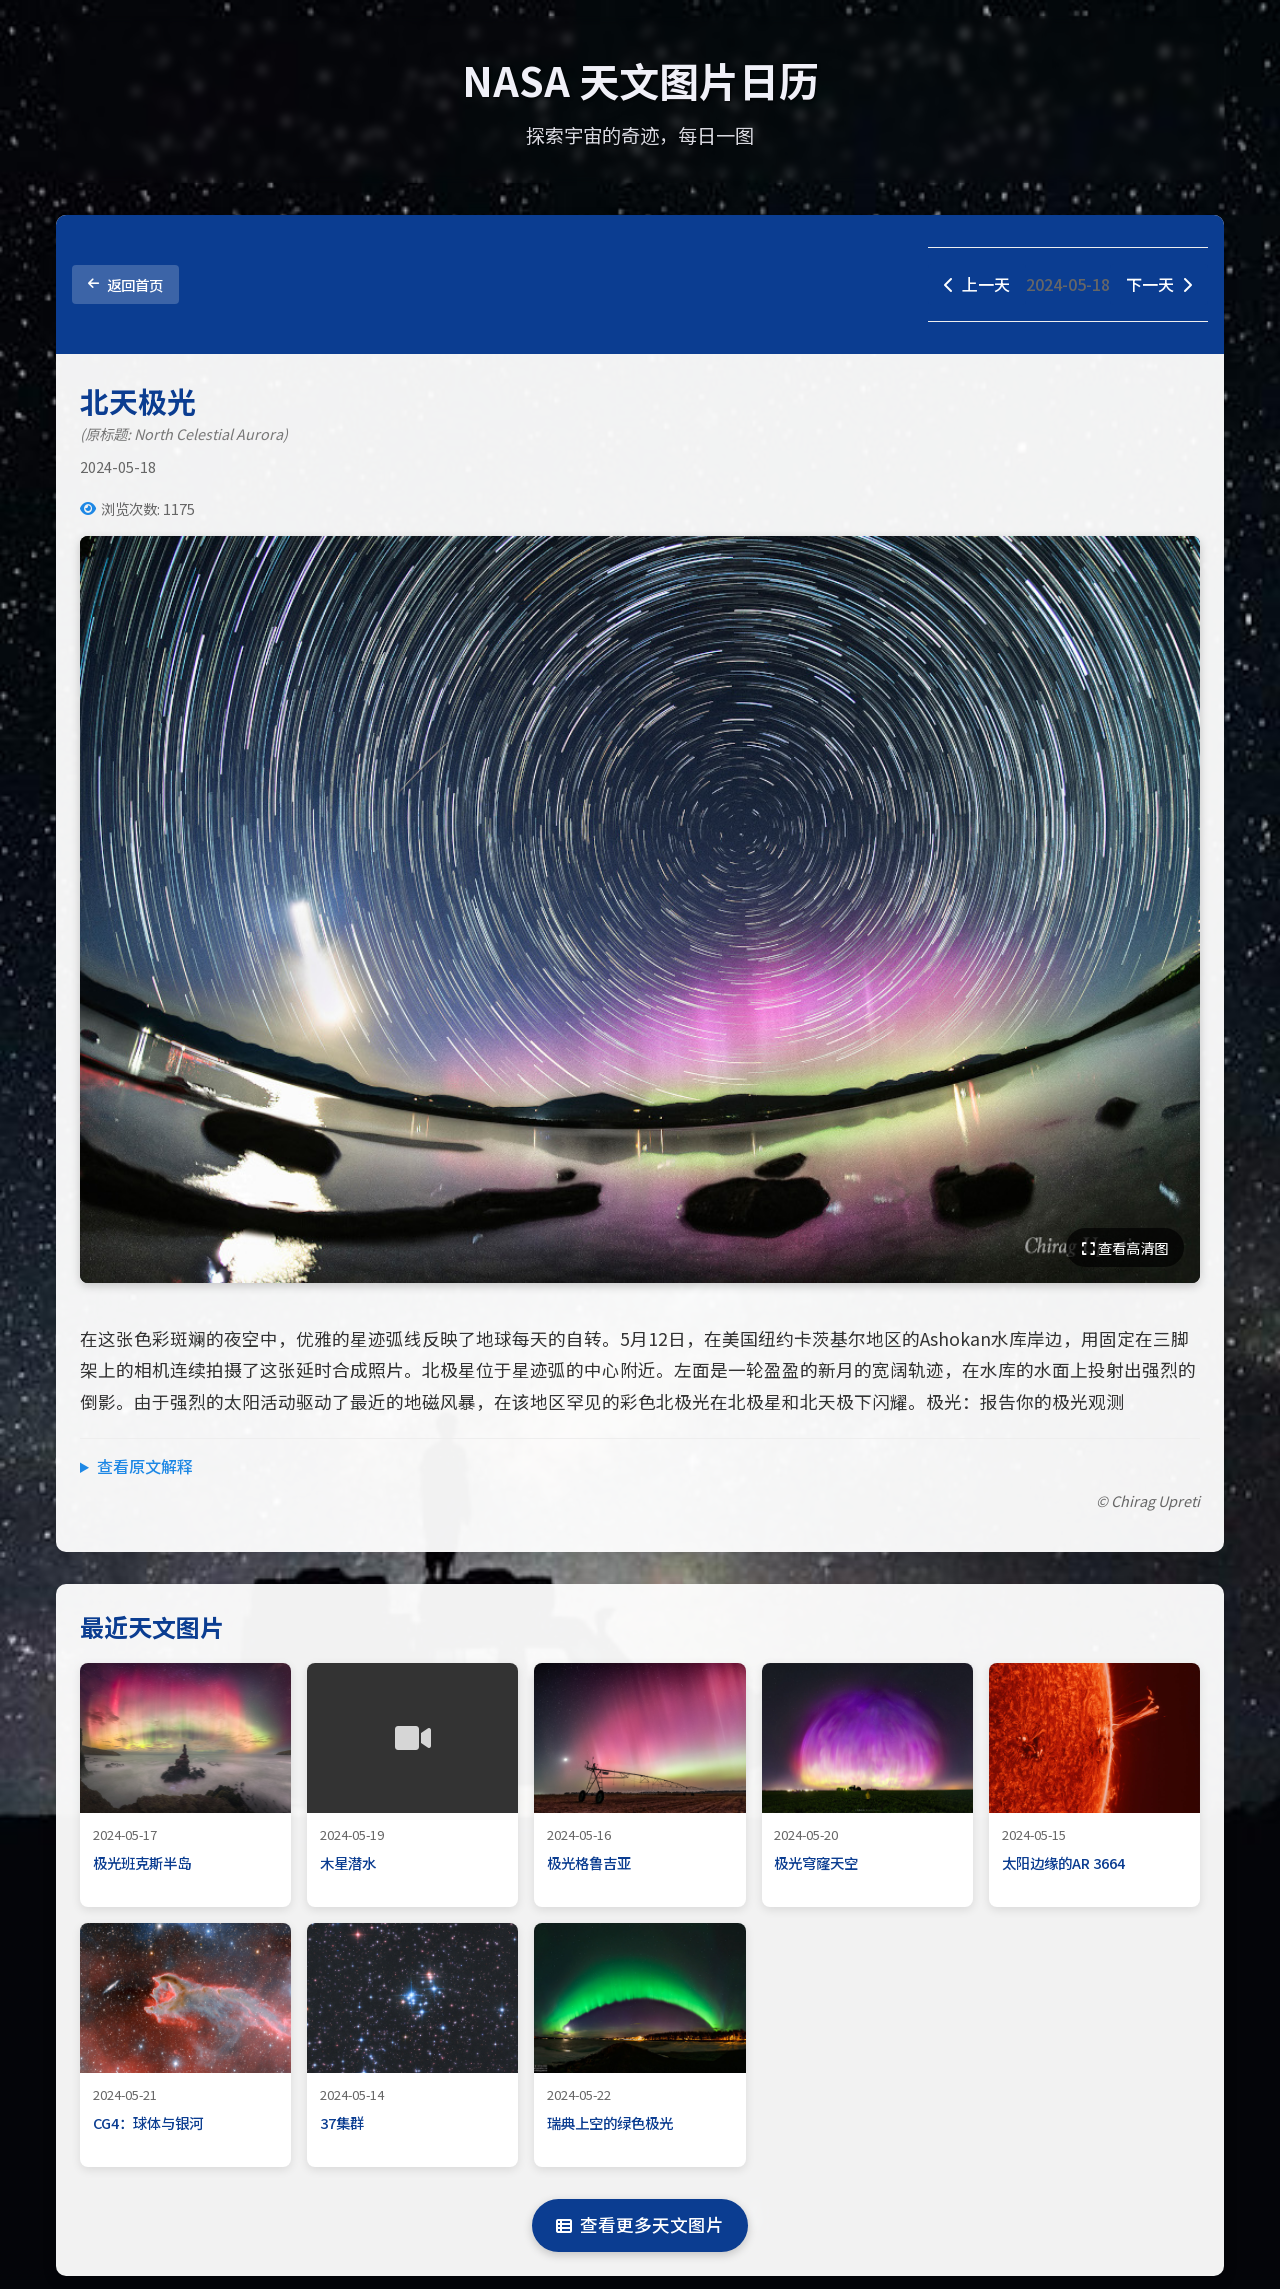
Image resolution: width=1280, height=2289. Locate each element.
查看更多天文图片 (640, 2224)
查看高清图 (1125, 1247)
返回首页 (125, 284)
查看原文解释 (145, 1466)
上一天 (977, 284)
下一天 (1159, 284)
